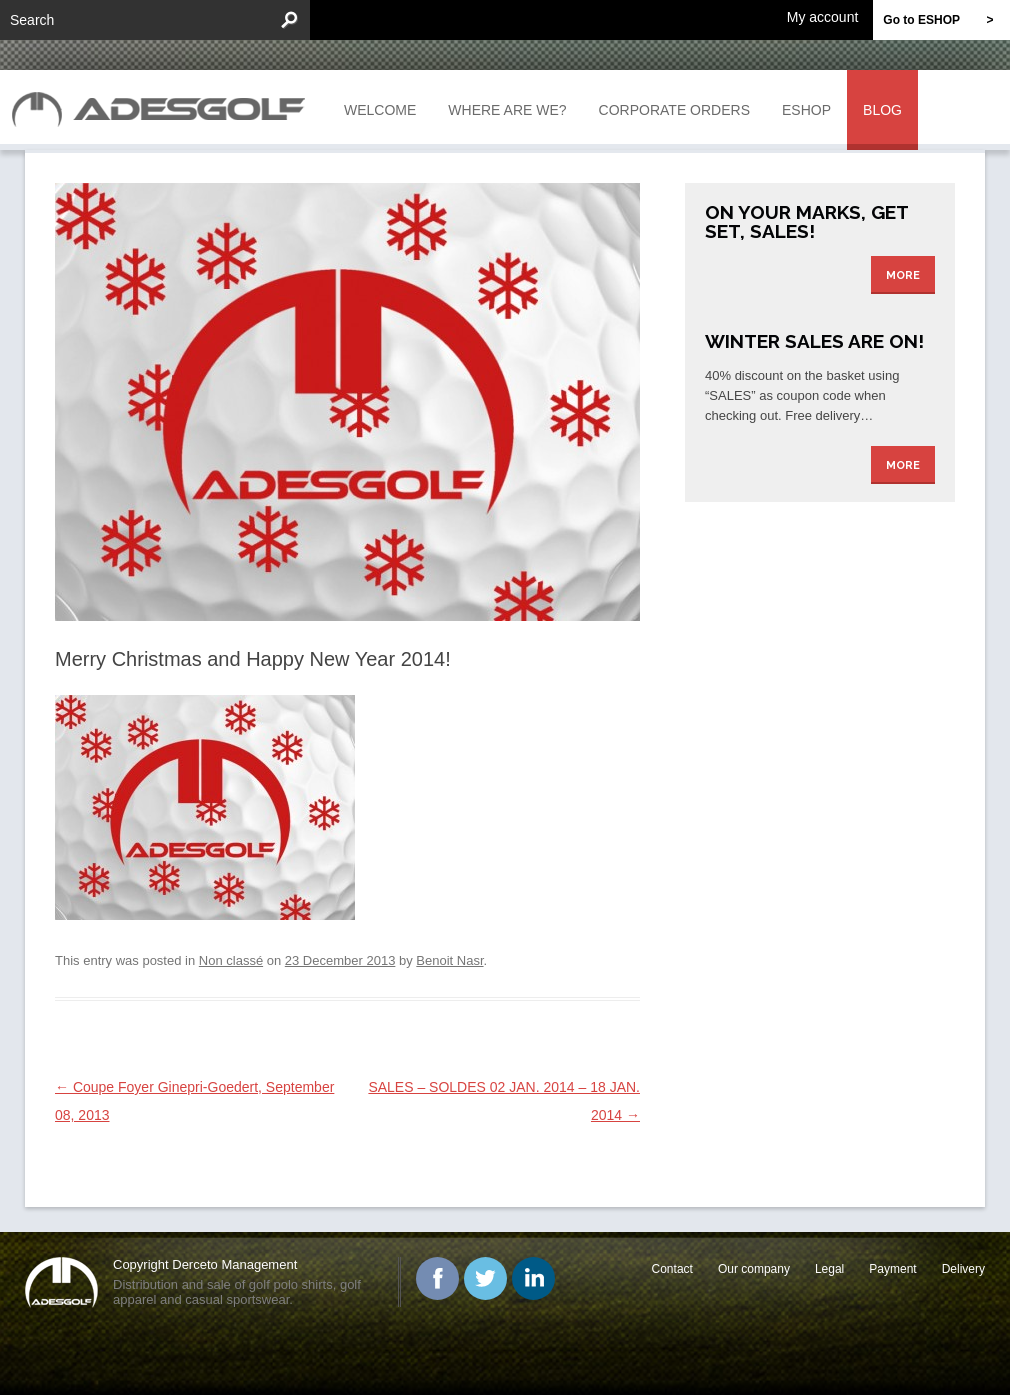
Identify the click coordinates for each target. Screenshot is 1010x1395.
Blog (882, 110)
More (903, 275)
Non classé (231, 960)
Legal (829, 1269)
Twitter (485, 1278)
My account (823, 16)
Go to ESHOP (946, 20)
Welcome (380, 110)
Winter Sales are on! (814, 341)
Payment (892, 1269)
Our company (754, 1269)
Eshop (806, 110)
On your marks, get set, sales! (806, 221)
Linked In (533, 1278)
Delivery (963, 1269)
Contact (672, 1269)
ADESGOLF (164, 107)
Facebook (437, 1278)
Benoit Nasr (449, 960)
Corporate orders (674, 110)
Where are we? (507, 110)
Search (32, 20)
